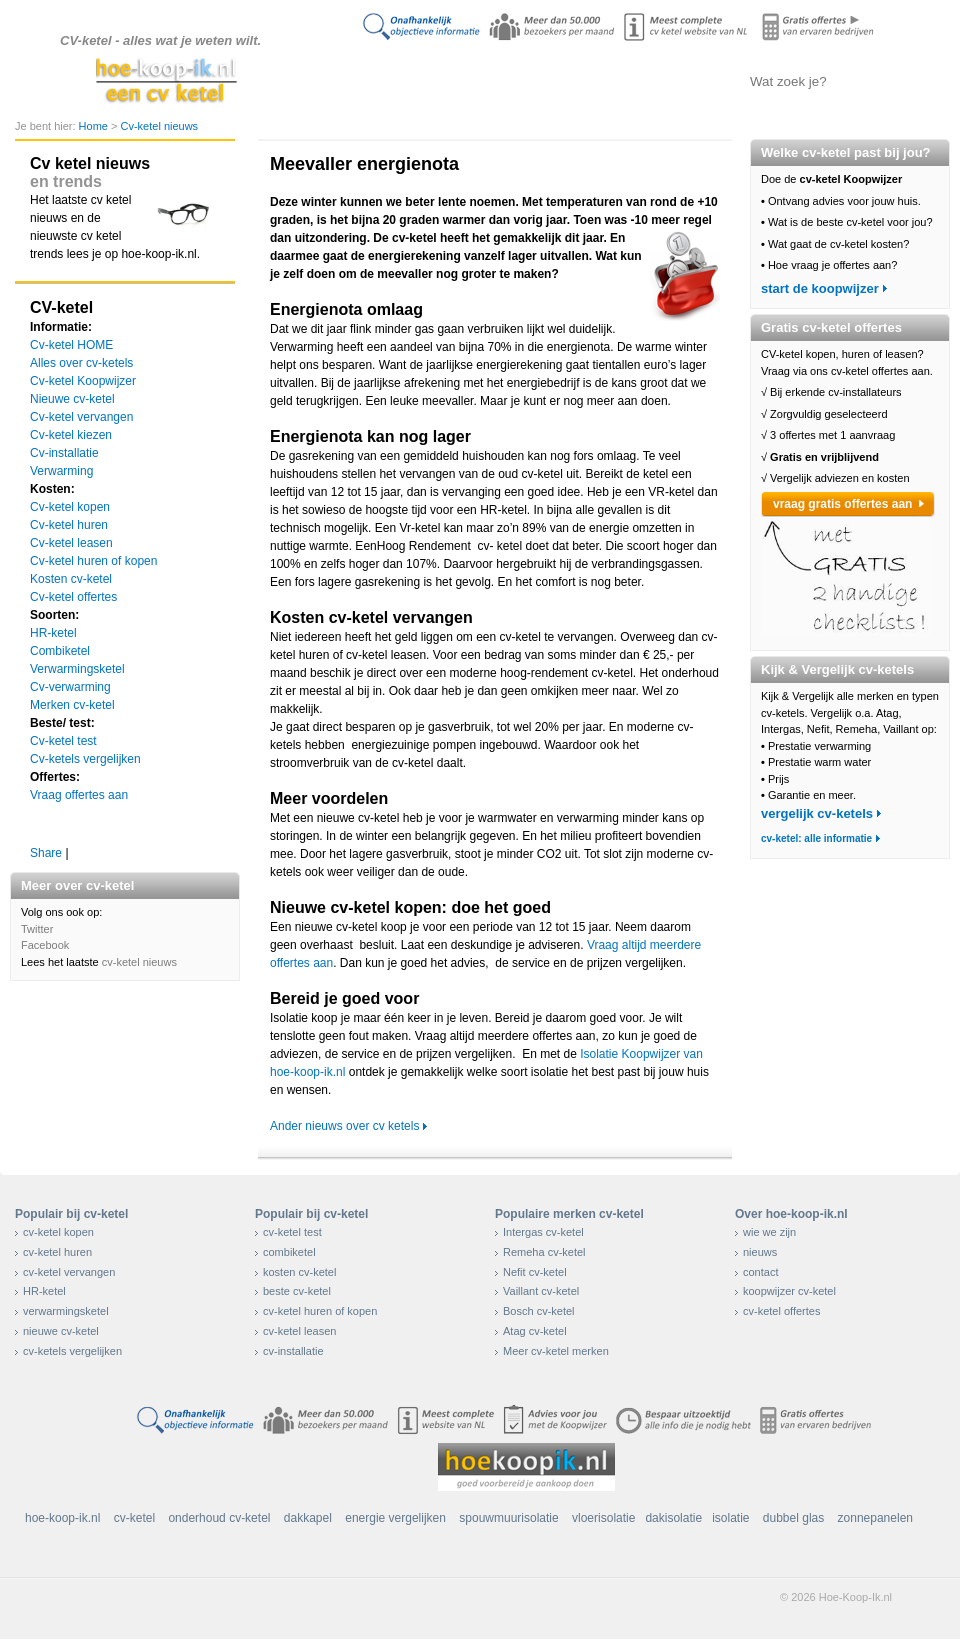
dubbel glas (793, 1518)
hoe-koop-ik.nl (62, 1518)
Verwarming (61, 471)
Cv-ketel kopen (70, 507)
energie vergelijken (395, 1518)
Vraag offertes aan (79, 795)
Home (95, 126)
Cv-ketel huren (69, 525)
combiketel (289, 1252)
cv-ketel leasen (299, 1331)
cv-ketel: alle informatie (816, 838)
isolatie (730, 1518)
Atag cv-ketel (535, 1331)
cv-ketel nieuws (139, 962)
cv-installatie (293, 1351)
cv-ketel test (292, 1232)
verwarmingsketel (66, 1311)
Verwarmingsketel (77, 669)
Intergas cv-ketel (543, 1232)
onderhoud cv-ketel (219, 1518)
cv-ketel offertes (781, 1311)
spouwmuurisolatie (508, 1518)
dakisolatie (673, 1518)
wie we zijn (769, 1232)
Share (46, 853)
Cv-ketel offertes (73, 597)
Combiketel (60, 651)
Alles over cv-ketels (475, 81)
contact (760, 1272)
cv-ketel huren (57, 1252)
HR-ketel (53, 633)
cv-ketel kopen (58, 1232)
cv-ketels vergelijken (72, 1351)
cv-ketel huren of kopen (320, 1311)
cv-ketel (134, 1518)
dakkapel (308, 1518)
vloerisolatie (603, 1518)
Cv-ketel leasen (71, 543)
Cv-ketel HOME (71, 345)
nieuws (760, 1252)
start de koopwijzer (820, 288)
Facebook (45, 945)
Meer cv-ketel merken (556, 1351)
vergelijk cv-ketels (817, 813)
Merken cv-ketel (72, 705)
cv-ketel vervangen (69, 1272)
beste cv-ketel (297, 1291)
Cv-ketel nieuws (159, 126)
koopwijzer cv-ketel (789, 1291)
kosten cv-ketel (299, 1272)
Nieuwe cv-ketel (72, 399)
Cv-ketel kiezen (71, 435)
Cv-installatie (64, 453)
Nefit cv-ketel (535, 1272)
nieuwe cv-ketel (61, 1331)
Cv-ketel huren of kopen (93, 561)
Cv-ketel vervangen (81, 417)
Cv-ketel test (63, 741)
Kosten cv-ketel (71, 579)
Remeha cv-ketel (544, 1252)
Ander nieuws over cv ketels (344, 1126)
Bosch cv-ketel (539, 1311)
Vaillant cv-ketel (541, 1291)
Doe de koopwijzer (375, 81)
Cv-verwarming (70, 687)
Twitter (37, 929)
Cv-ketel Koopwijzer (83, 381)
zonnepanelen (875, 1518)
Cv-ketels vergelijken (575, 81)
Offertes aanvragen (675, 81)
